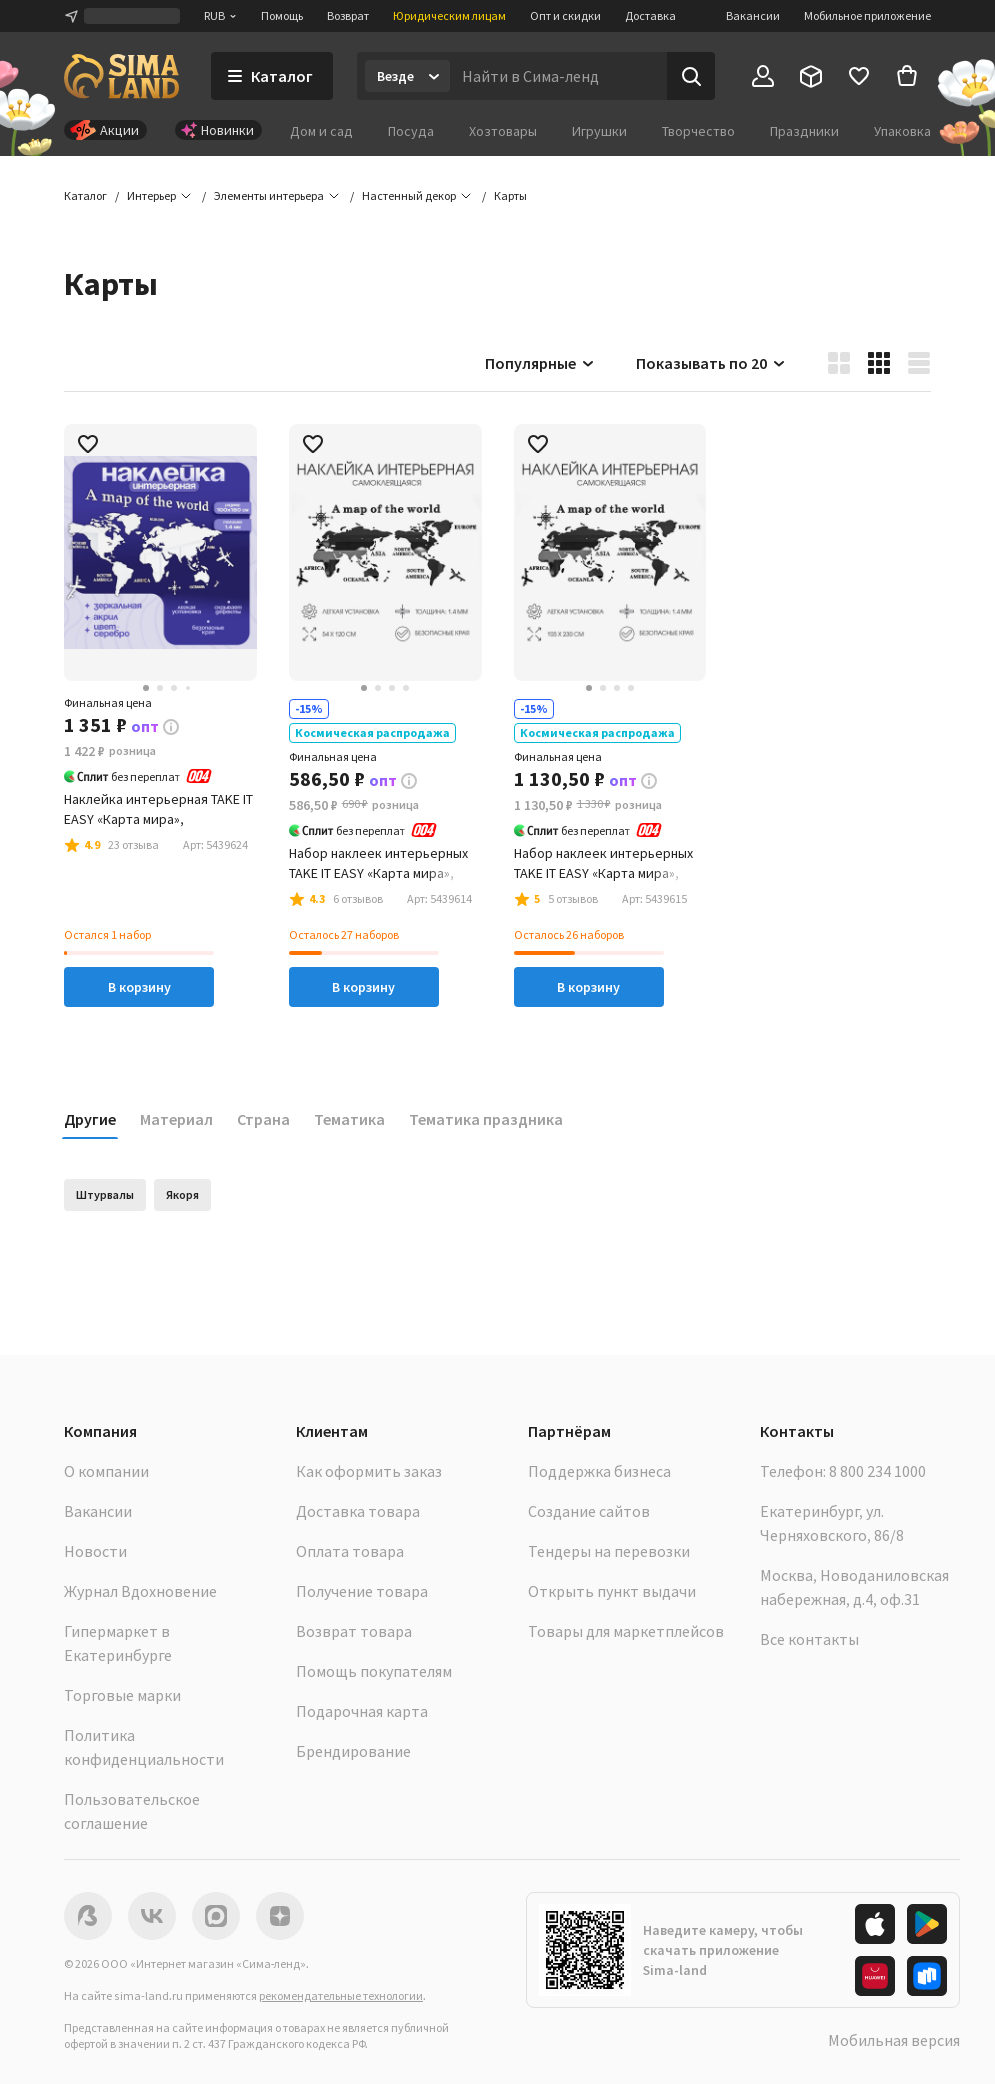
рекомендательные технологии (341, 1995)
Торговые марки (122, 1695)
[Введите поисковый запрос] (558, 76)
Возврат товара (354, 1631)
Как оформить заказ (369, 1471)
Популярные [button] (540, 363)
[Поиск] (691, 76)
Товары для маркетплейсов (626, 1631)
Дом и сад (321, 131)
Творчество (698, 131)
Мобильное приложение (867, 15)
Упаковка (902, 131)
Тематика (349, 1119)
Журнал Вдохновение (140, 1591)
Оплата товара (350, 1551)
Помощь (282, 15)
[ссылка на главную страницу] (121, 76)
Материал (176, 1119)
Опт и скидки (565, 15)
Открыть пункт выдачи (612, 1591)
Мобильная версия (894, 2040)
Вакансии (753, 15)
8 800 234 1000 (877, 1471)
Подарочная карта (362, 1711)
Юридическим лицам (449, 15)
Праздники (804, 131)
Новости (95, 1551)
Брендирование (353, 1751)
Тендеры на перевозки (609, 1551)
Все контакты (809, 1639)
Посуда (411, 131)
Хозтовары (503, 131)
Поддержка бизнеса (599, 1471)
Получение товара (362, 1591)
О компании (106, 1471)
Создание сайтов (589, 1511)
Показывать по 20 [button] (711, 363)
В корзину (139, 987)
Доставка (650, 15)
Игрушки (599, 131)
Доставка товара (358, 1511)
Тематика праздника (486, 1119)
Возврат (348, 15)
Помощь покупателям (374, 1671)
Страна (263, 1119)
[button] (510, 196)
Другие (90, 1119)
